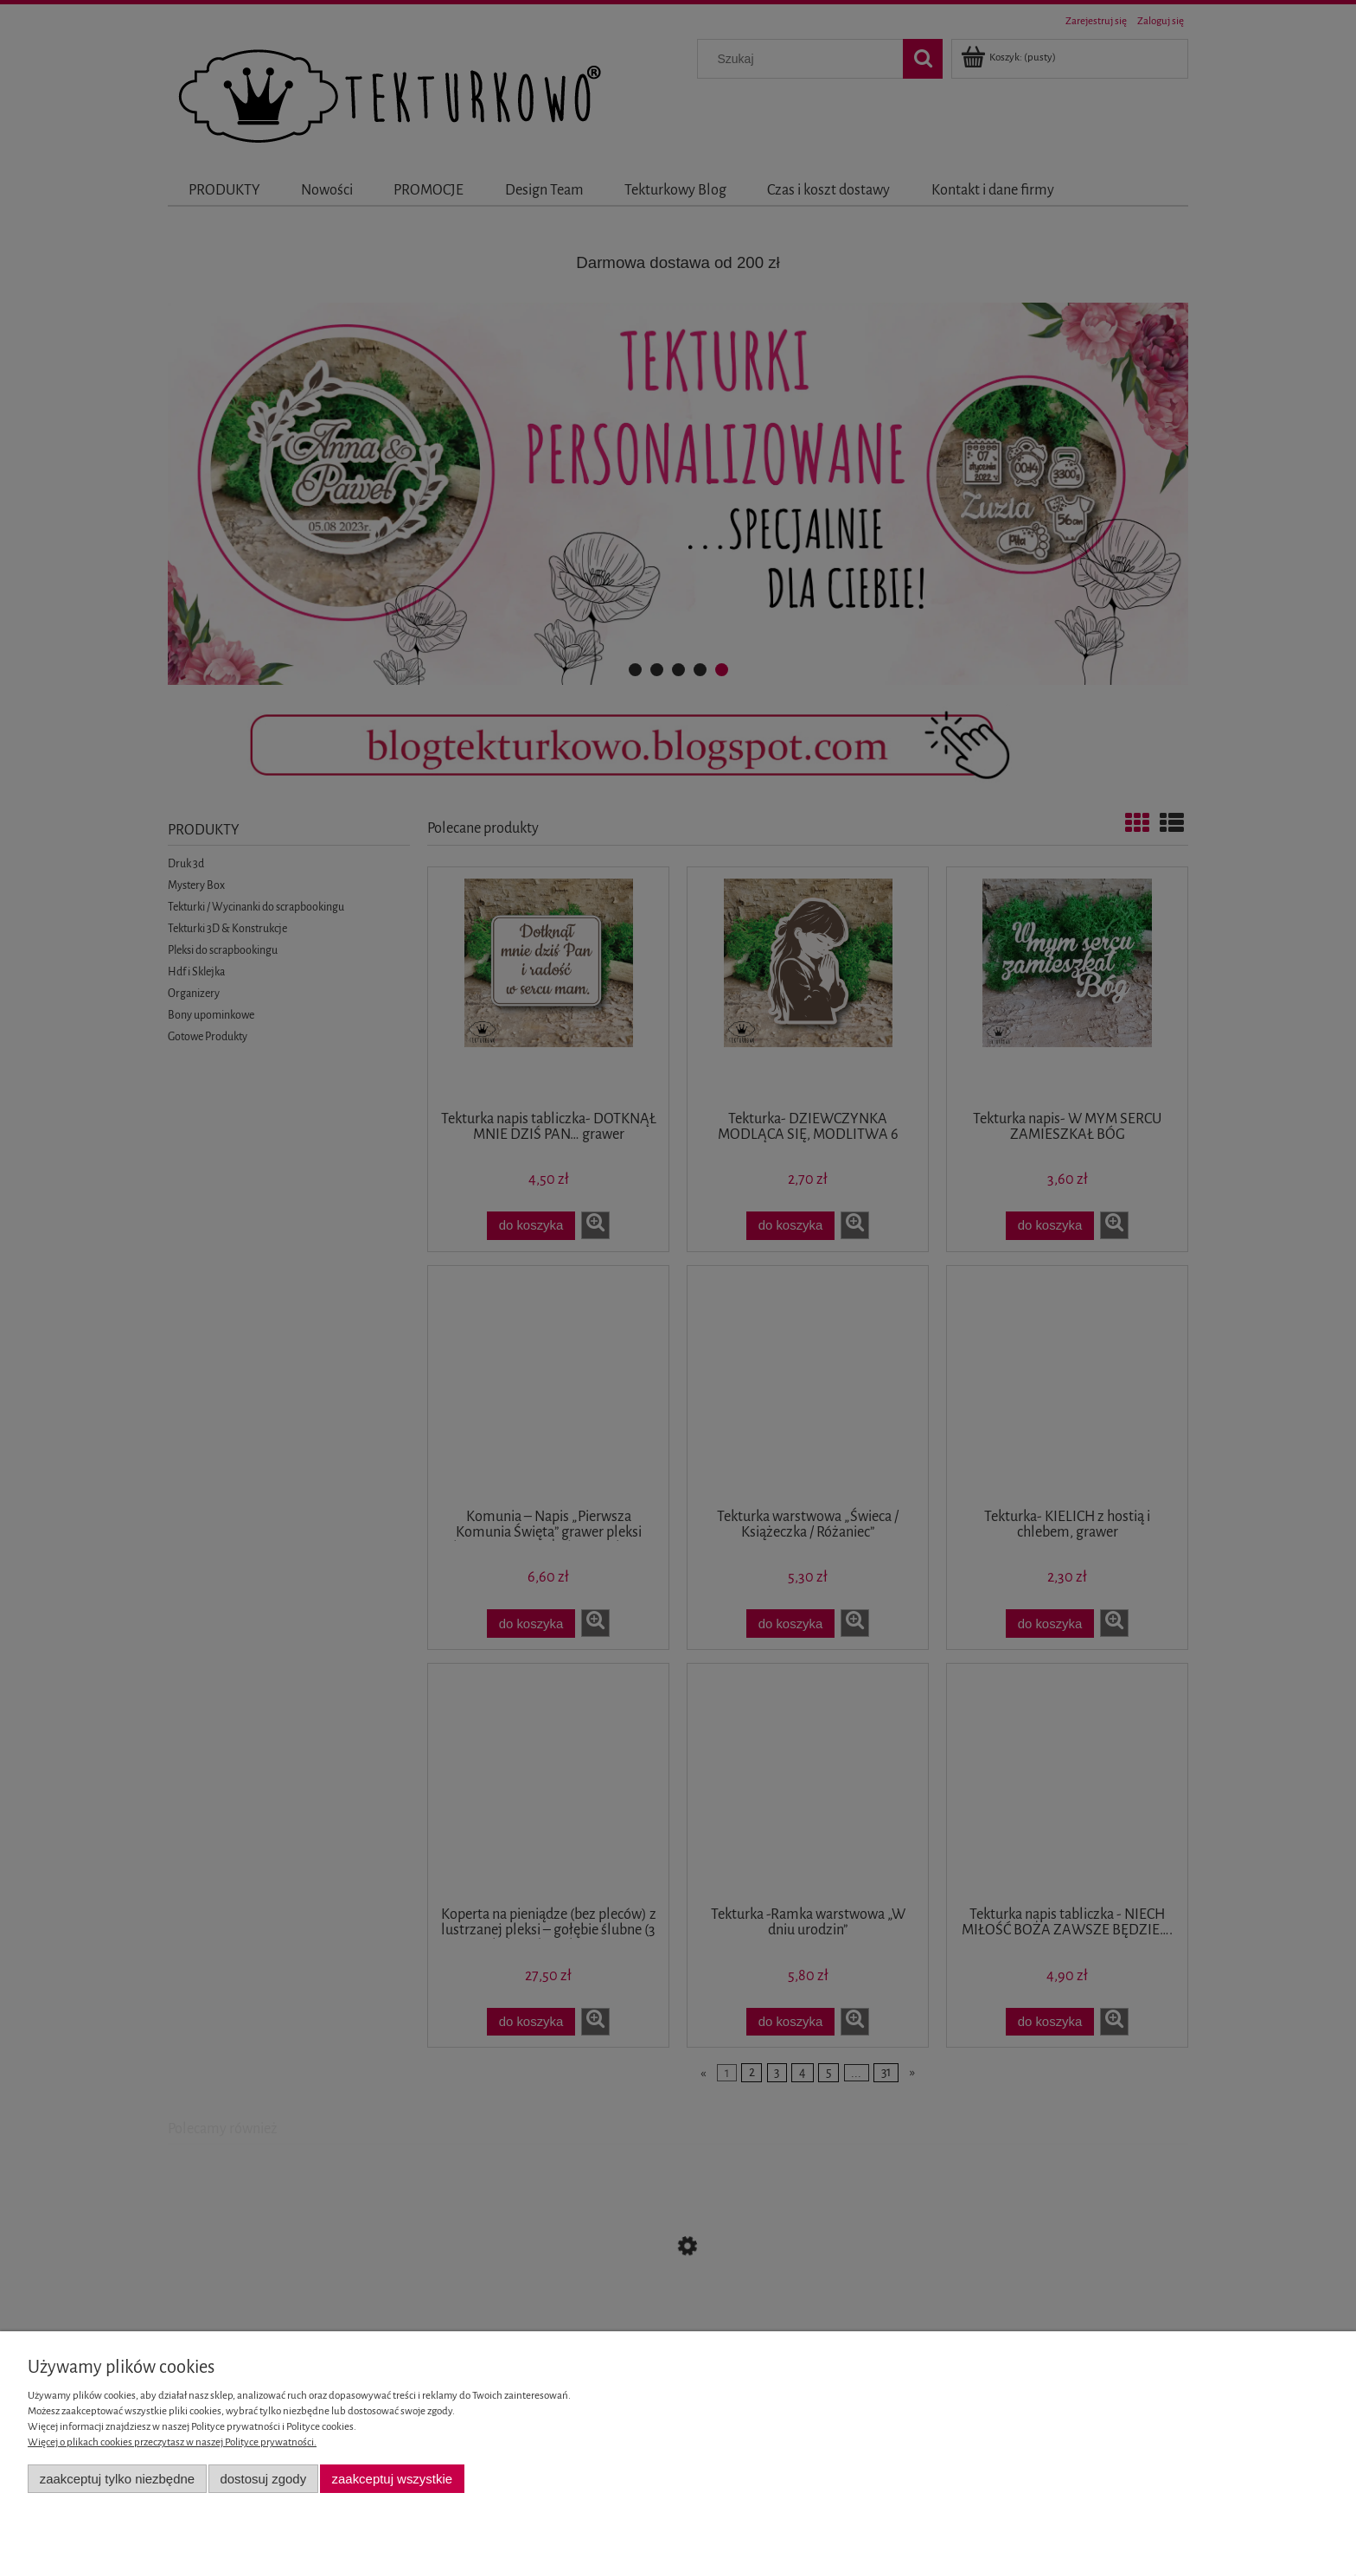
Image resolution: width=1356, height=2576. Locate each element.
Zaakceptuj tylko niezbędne (117, 2478)
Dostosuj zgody (263, 2478)
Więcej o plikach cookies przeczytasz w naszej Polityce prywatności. (172, 2442)
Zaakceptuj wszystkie (392, 2478)
